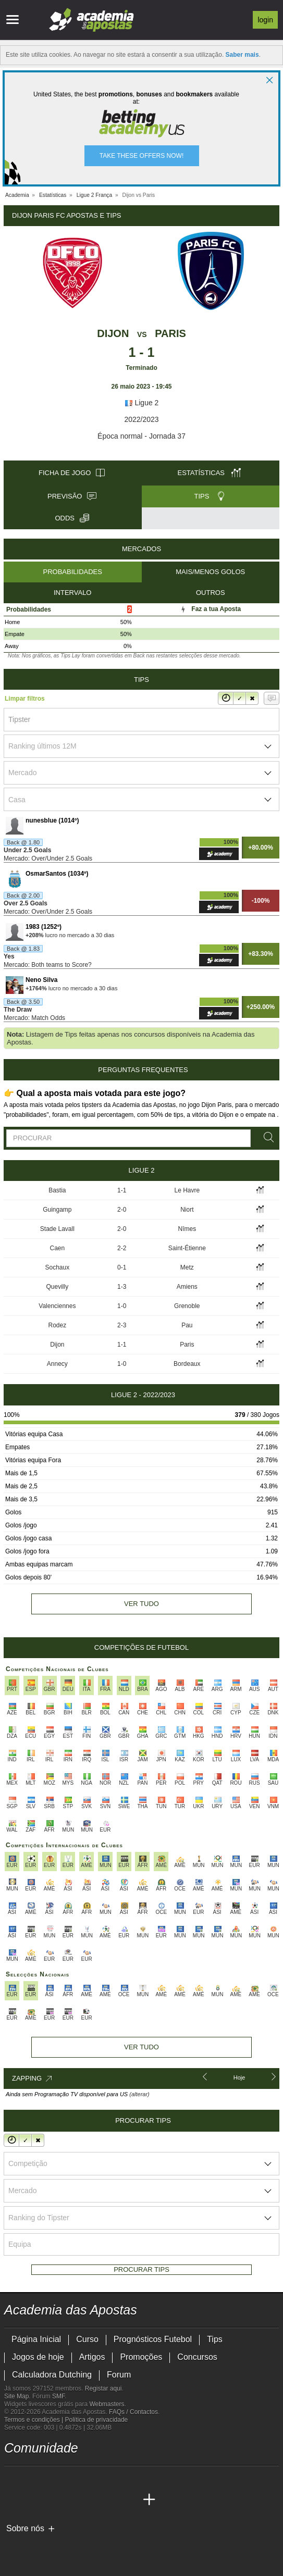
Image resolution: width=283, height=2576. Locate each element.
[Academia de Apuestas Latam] (91, 2500)
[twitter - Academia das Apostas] (32, 2478)
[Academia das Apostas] (13, 2500)
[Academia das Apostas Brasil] (32, 2500)
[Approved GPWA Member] (72, 2546)
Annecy (57, 1363)
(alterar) (139, 2094)
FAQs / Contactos (133, 2412)
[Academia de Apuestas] (71, 2500)
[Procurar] (267, 1137)
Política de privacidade (96, 2419)
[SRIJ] (184, 2546)
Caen (57, 1248)
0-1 (121, 1267)
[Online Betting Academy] (52, 2500)
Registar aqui (103, 2388)
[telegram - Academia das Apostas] (110, 2478)
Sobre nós (25, 2528)
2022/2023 (141, 419)
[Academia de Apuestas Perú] (130, 2500)
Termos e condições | (34, 2419)
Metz (187, 1267)
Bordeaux (187, 1363)
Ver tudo (141, 1604)
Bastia (57, 1190)
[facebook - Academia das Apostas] (71, 2478)
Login (265, 20)
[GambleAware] (30, 2546)
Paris (170, 333)
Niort (186, 1209)
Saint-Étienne (187, 1248)
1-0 (121, 1306)
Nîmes (187, 1229)
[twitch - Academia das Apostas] (13, 2478)
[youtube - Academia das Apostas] (52, 2478)
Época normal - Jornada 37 (141, 436)
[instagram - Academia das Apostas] (91, 2478)
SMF (58, 2396)
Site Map (16, 2396)
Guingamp (57, 1209)
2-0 (121, 1209)
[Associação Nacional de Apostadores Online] (103, 2546)
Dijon (113, 333)
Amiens (187, 1286)
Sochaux (57, 1267)
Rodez (57, 1325)
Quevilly (57, 1286)
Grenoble (187, 1306)
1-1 (121, 1190)
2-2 (121, 1248)
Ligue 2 (142, 403)
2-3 (121, 1325)
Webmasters (106, 2404)
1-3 (121, 1286)
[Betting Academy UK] (110, 2500)
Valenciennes (57, 1306)
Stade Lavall (57, 1229)
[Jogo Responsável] (147, 2546)
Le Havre (187, 1190)
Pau (186, 1325)
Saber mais (242, 54)
